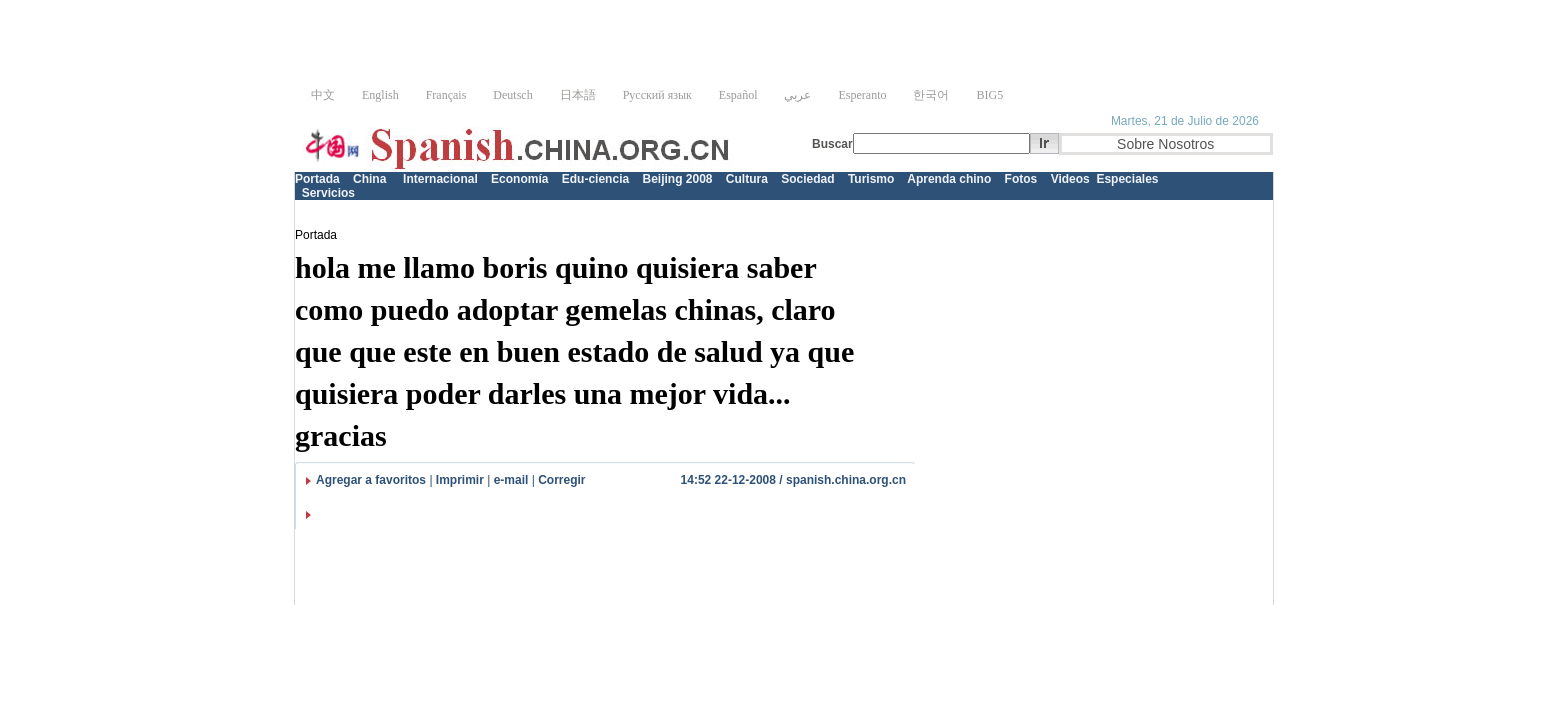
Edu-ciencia (595, 179)
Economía (519, 179)
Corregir (561, 480)
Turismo (871, 179)
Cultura (747, 179)
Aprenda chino (949, 179)
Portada (317, 179)
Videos (1070, 179)
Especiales (1127, 179)
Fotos (1021, 179)
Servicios (328, 193)
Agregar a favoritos (371, 480)
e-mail (511, 480)
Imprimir (460, 480)
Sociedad (807, 179)
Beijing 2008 (677, 179)
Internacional (440, 179)
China (369, 179)
